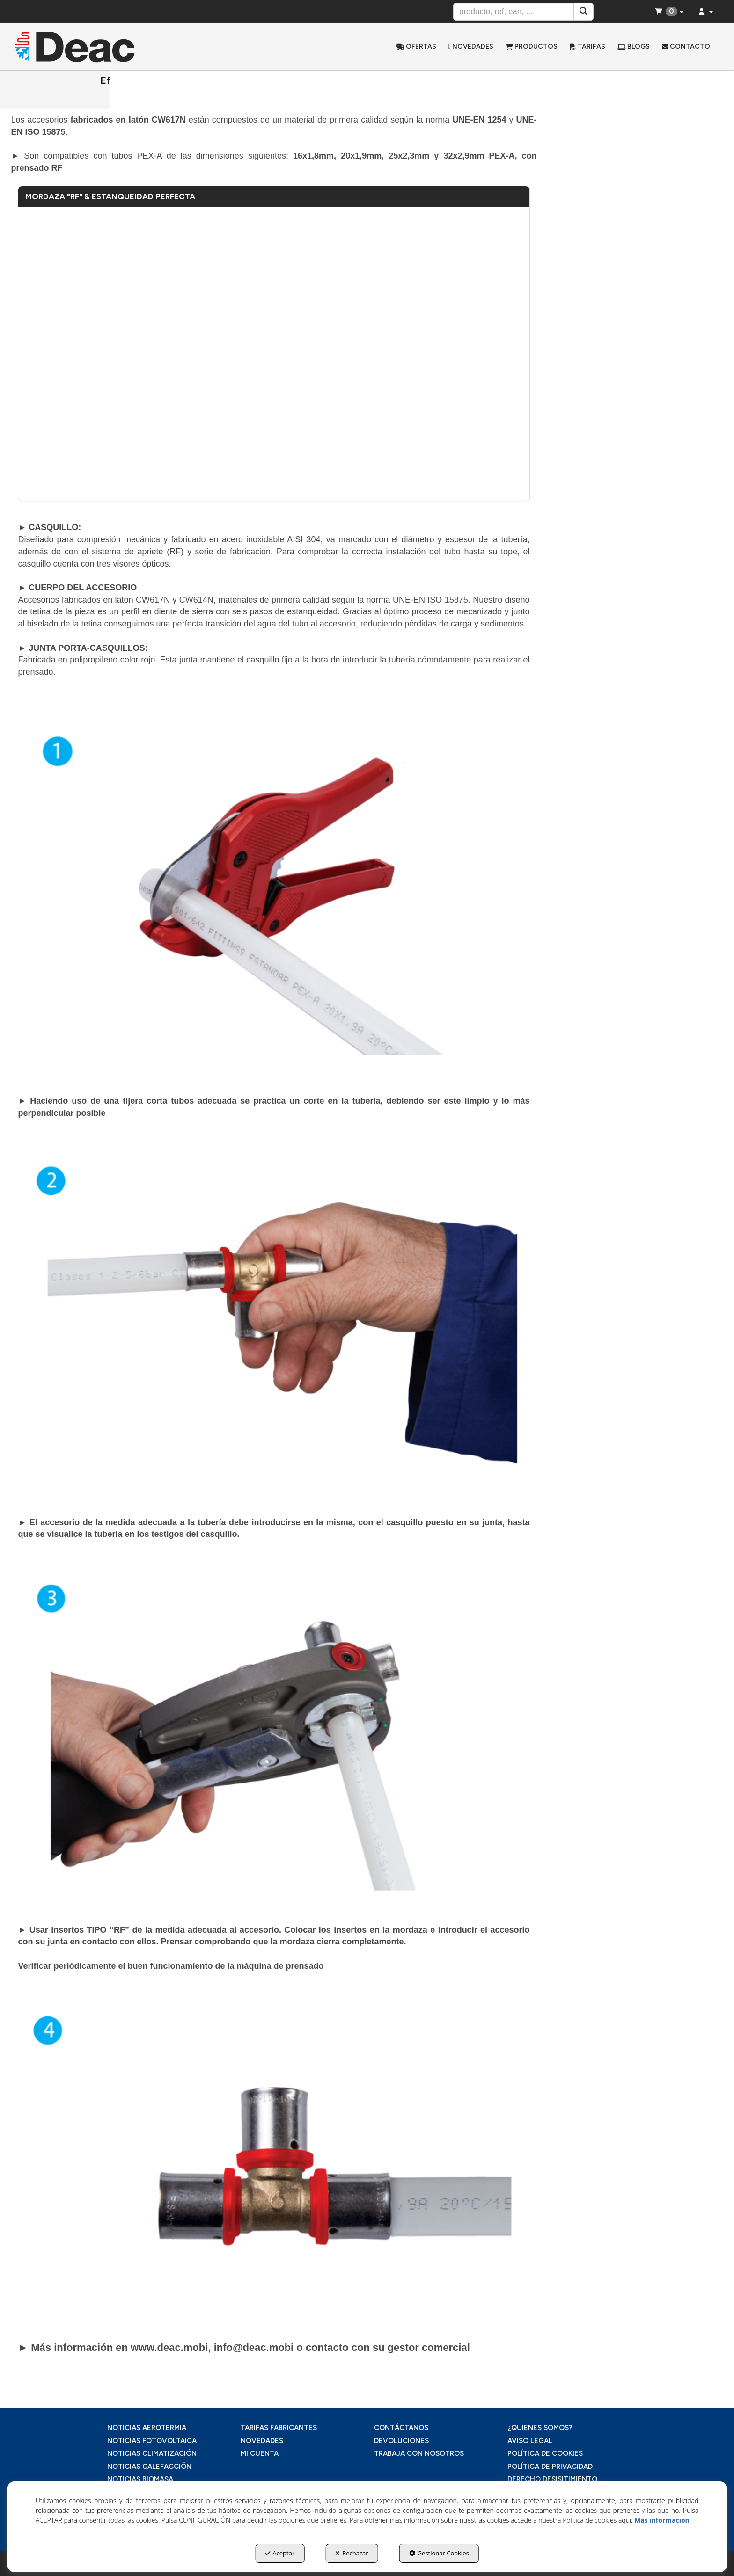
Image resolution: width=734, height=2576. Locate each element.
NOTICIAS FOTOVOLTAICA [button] (152, 2441)
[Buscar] (583, 12)
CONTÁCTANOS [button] (401, 2427)
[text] (513, 12)
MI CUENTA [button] (260, 2453)
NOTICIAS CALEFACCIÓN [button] (149, 2466)
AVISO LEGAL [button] (529, 2441)
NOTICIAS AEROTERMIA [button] (146, 2427)
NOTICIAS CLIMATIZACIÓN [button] (152, 2453)
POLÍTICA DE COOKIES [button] (545, 2453)
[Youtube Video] (273, 354)
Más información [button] (662, 2520)
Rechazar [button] (351, 2553)
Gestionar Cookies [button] (439, 2553)
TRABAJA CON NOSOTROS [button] (419, 2453)
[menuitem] (416, 47)
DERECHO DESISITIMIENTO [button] (552, 2479)
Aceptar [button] (279, 2553)
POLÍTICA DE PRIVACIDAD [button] (550, 2466)
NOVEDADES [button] (262, 2441)
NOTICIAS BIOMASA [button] (140, 2479)
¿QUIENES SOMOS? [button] (539, 2427)
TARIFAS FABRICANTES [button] (279, 2427)
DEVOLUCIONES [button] (401, 2441)
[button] (97, 46)
